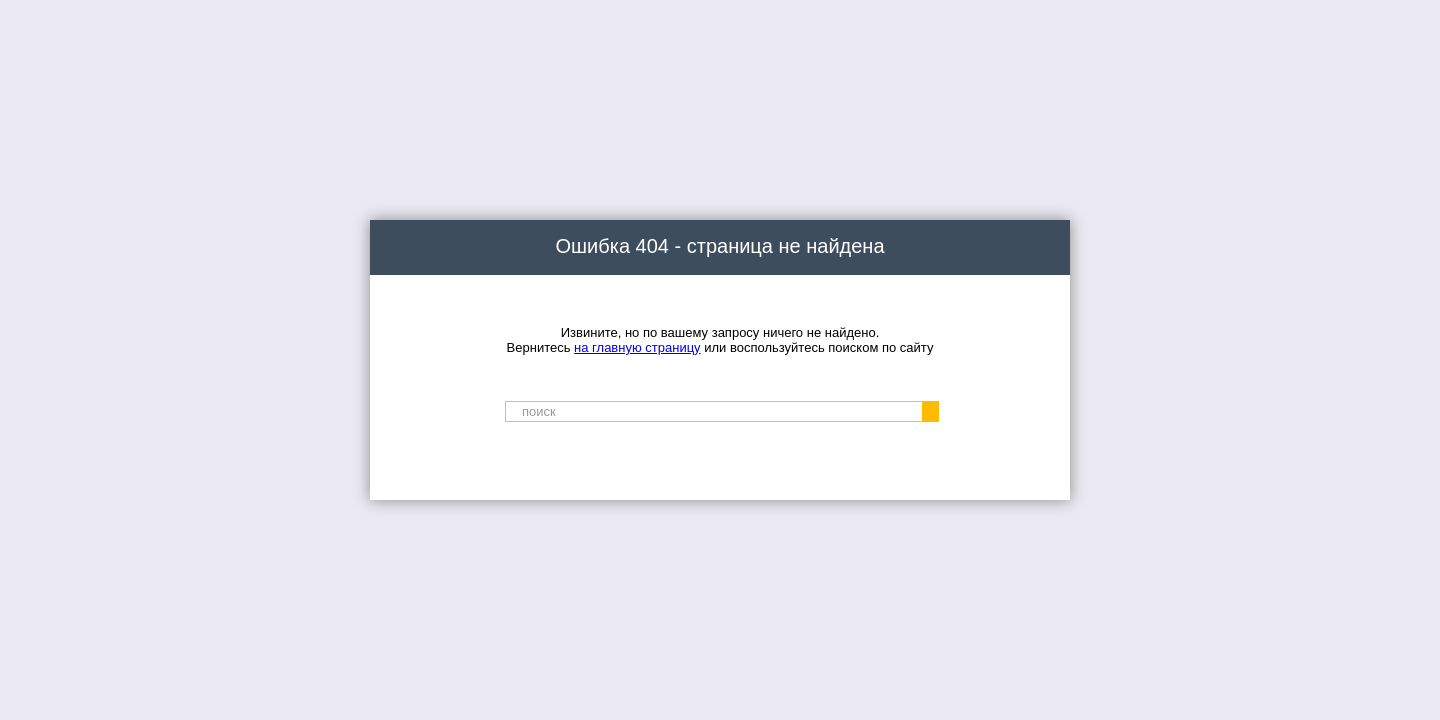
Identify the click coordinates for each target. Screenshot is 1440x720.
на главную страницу (637, 347)
